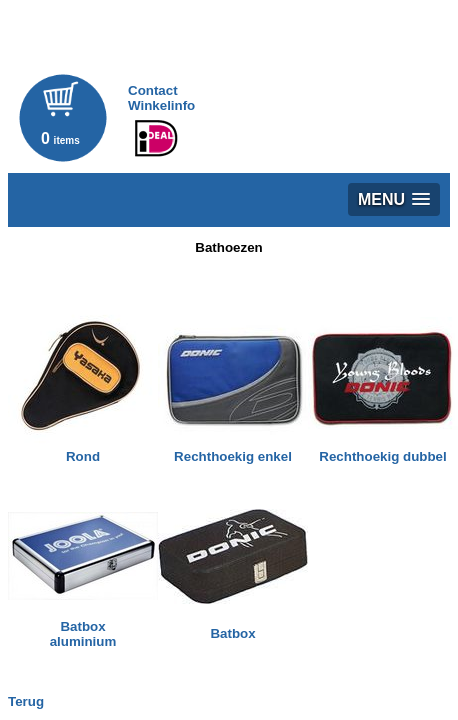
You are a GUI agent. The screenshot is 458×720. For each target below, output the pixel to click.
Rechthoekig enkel (233, 456)
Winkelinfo (161, 105)
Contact (153, 90)
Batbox (232, 633)
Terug (26, 701)
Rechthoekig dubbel (382, 456)
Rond (83, 456)
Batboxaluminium (83, 634)
